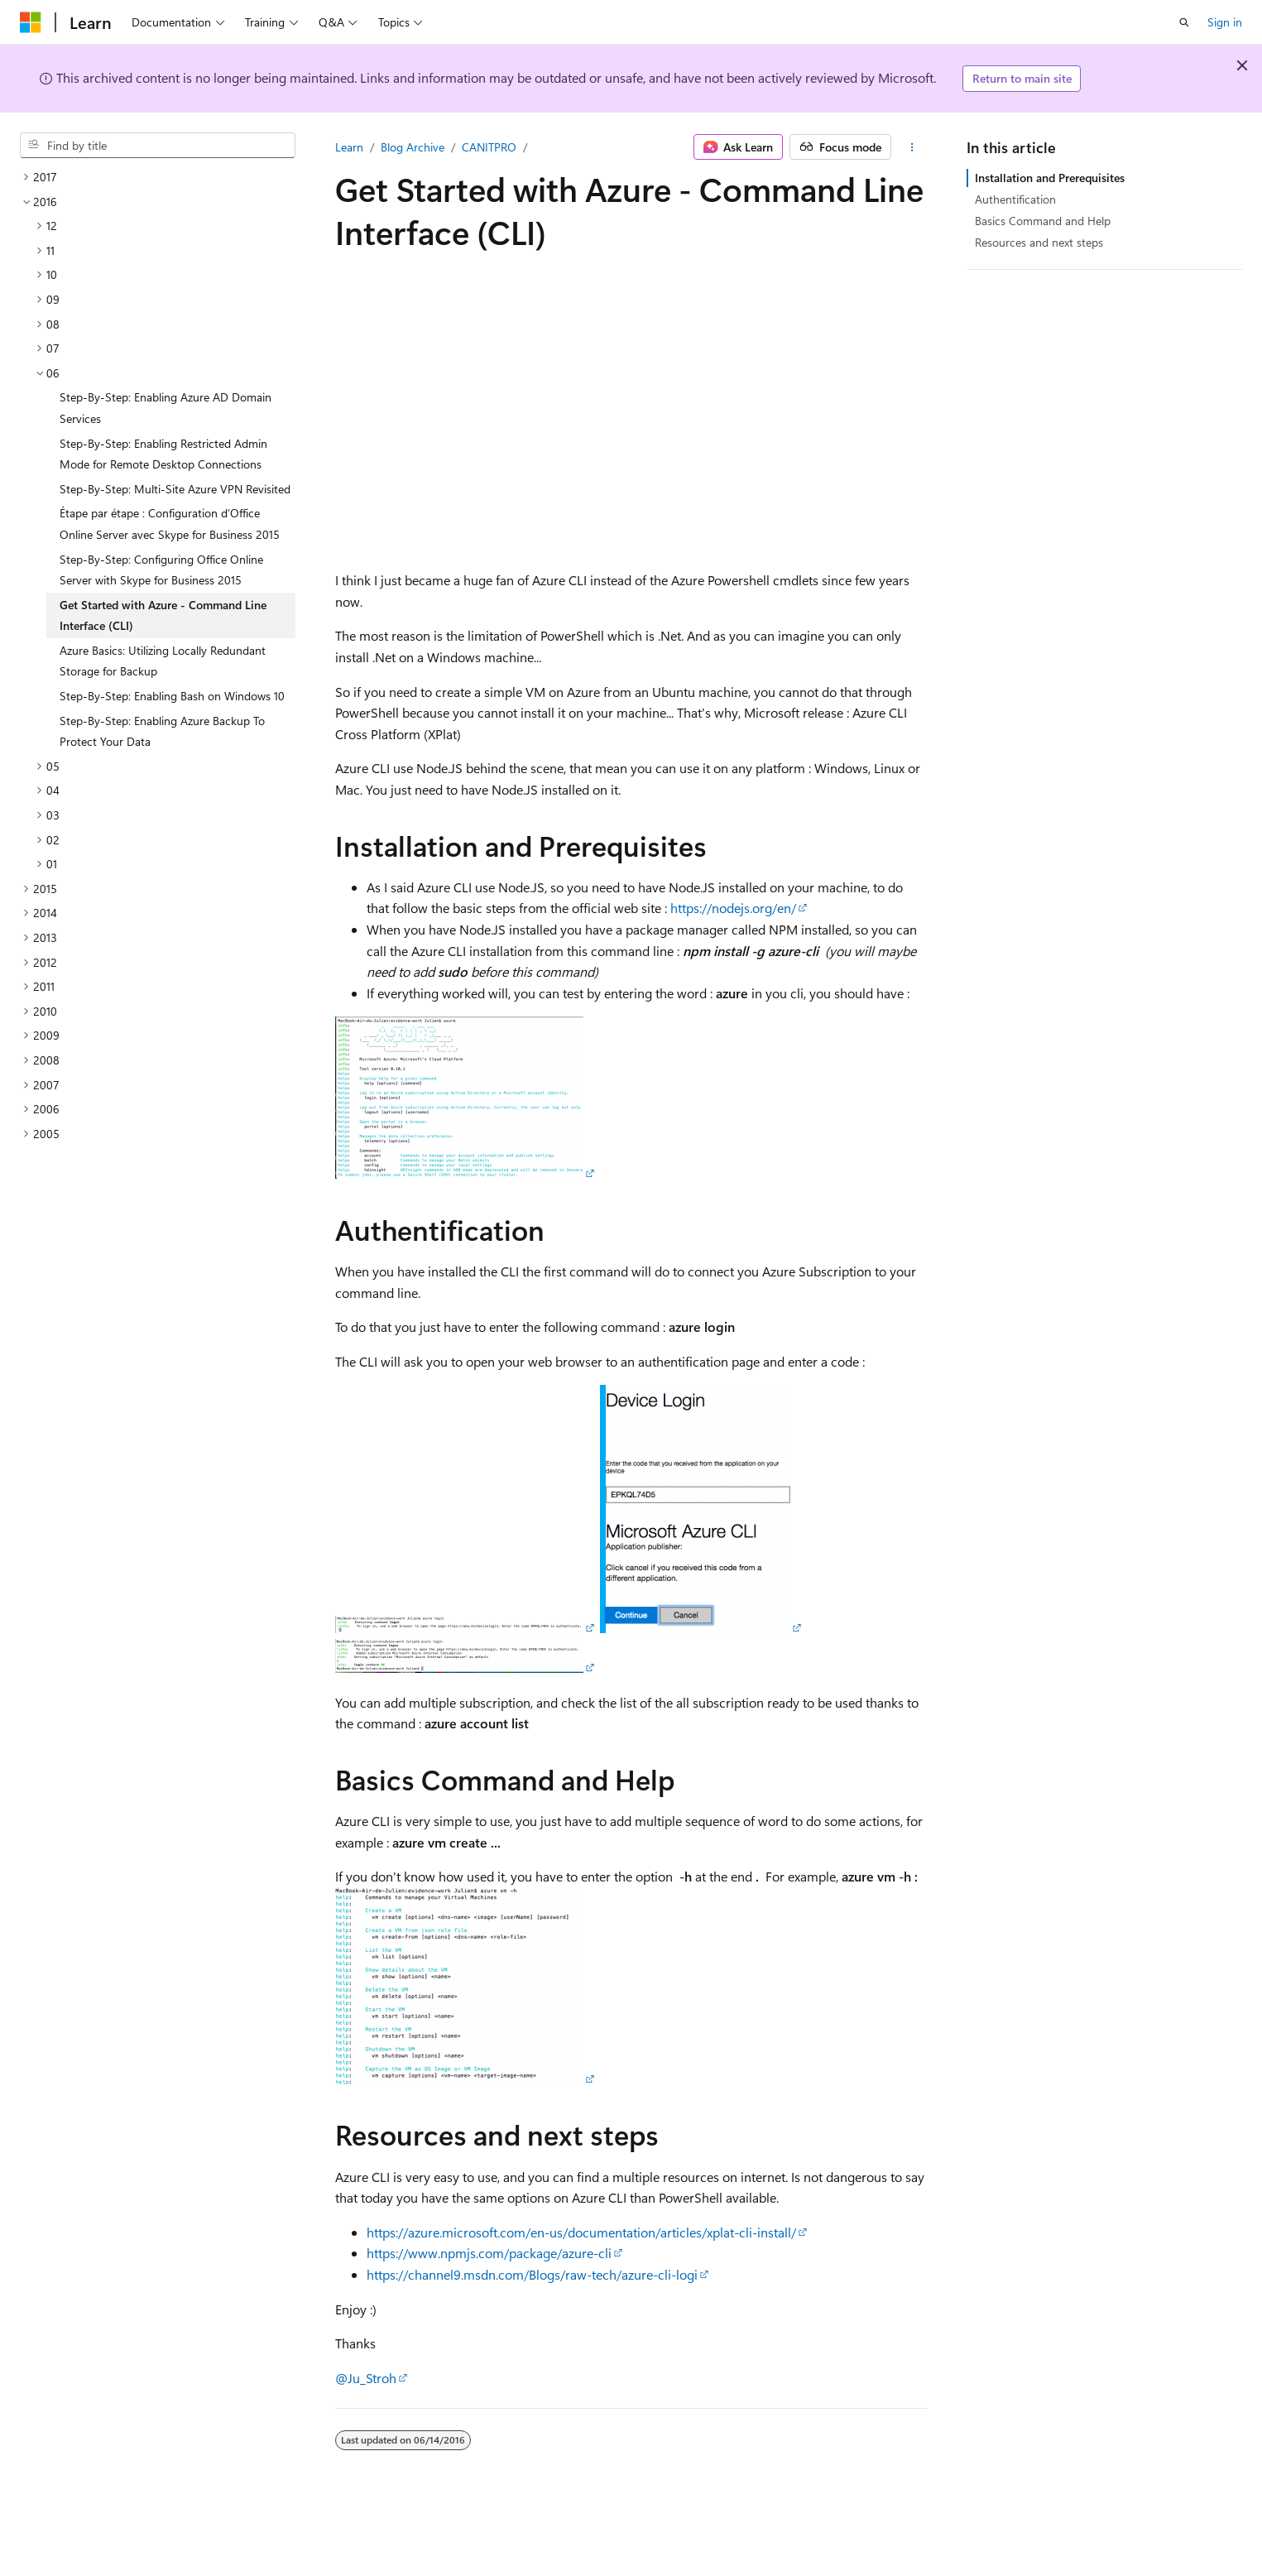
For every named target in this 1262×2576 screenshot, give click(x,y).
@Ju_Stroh (365, 2377)
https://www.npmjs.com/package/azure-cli (489, 2252)
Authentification (1015, 199)
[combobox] (157, 145)
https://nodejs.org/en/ (733, 907)
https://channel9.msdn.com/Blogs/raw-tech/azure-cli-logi (532, 2274)
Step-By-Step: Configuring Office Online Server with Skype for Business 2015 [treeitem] (161, 570)
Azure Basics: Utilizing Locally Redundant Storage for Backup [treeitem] (163, 661)
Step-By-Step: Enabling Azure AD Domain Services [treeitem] (165, 407)
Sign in (1224, 22)
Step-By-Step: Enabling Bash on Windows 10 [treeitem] (172, 696)
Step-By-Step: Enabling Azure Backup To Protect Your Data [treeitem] (162, 731)
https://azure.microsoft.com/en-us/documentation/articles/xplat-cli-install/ (581, 2232)
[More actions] (912, 147)
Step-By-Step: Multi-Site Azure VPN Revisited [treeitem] (175, 489)
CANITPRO (489, 147)
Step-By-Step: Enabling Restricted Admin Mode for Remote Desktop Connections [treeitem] (163, 454)
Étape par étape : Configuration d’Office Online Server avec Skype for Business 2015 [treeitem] (170, 523)
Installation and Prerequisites (1050, 177)
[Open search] (1184, 22)
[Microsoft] (30, 22)
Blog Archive (412, 147)
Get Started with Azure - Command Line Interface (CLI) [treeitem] (163, 615)
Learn (349, 147)
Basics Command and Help (1043, 220)
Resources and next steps (1039, 242)
